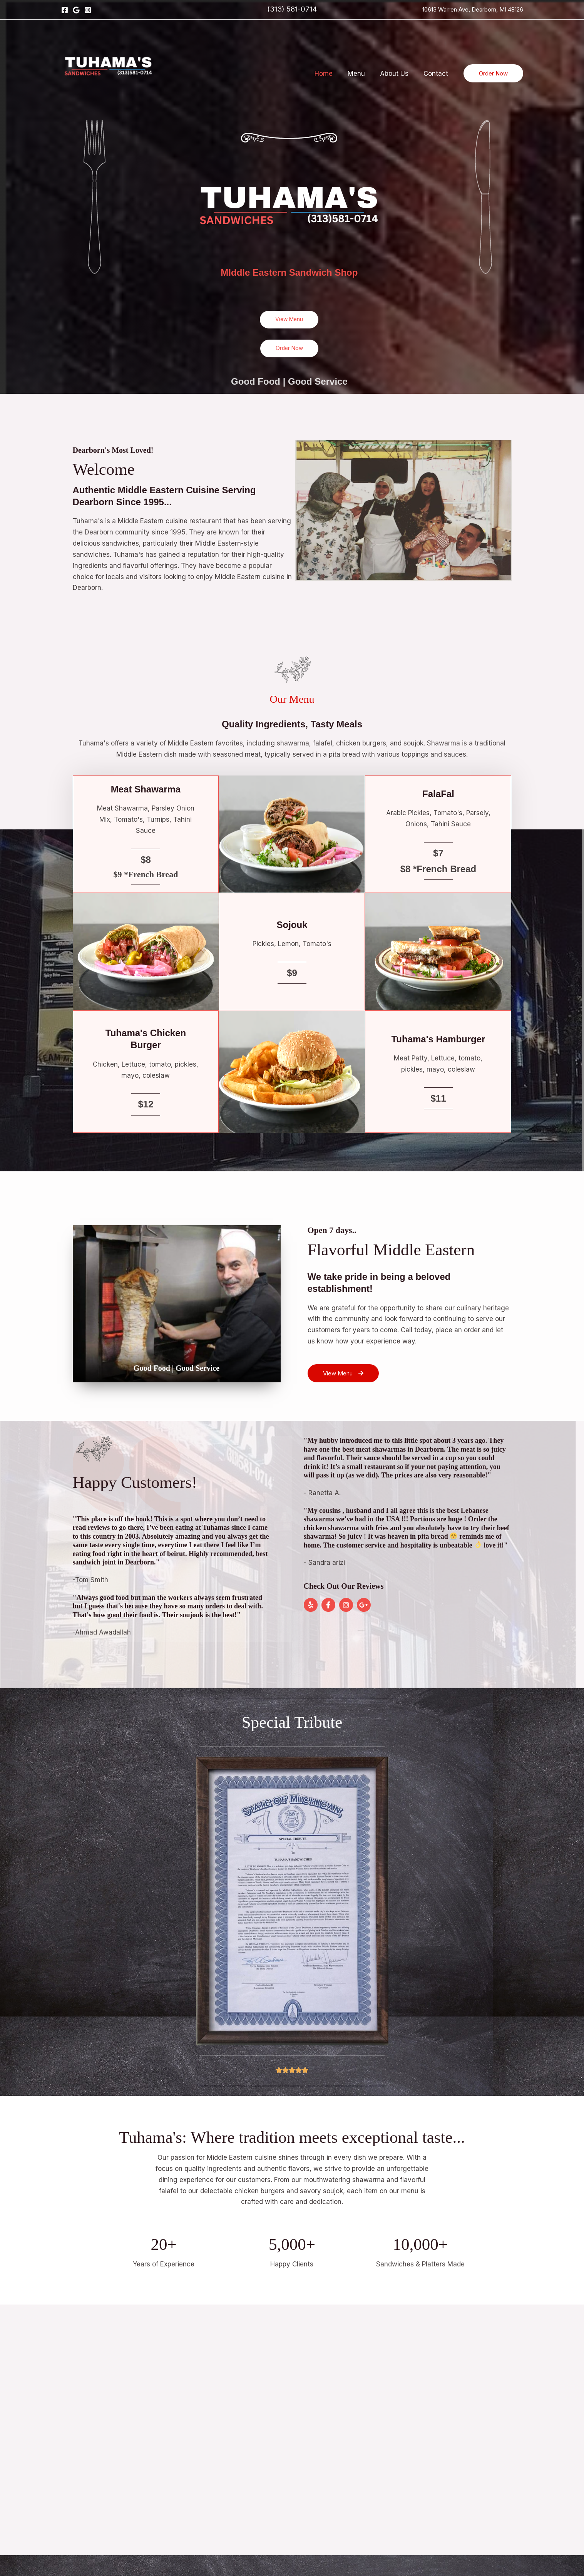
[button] (493, 73)
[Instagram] (87, 10)
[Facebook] (64, 10)
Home (330, 73)
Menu (361, 73)
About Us (397, 73)
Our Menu (292, 697)
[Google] (76, 10)
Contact (437, 73)
